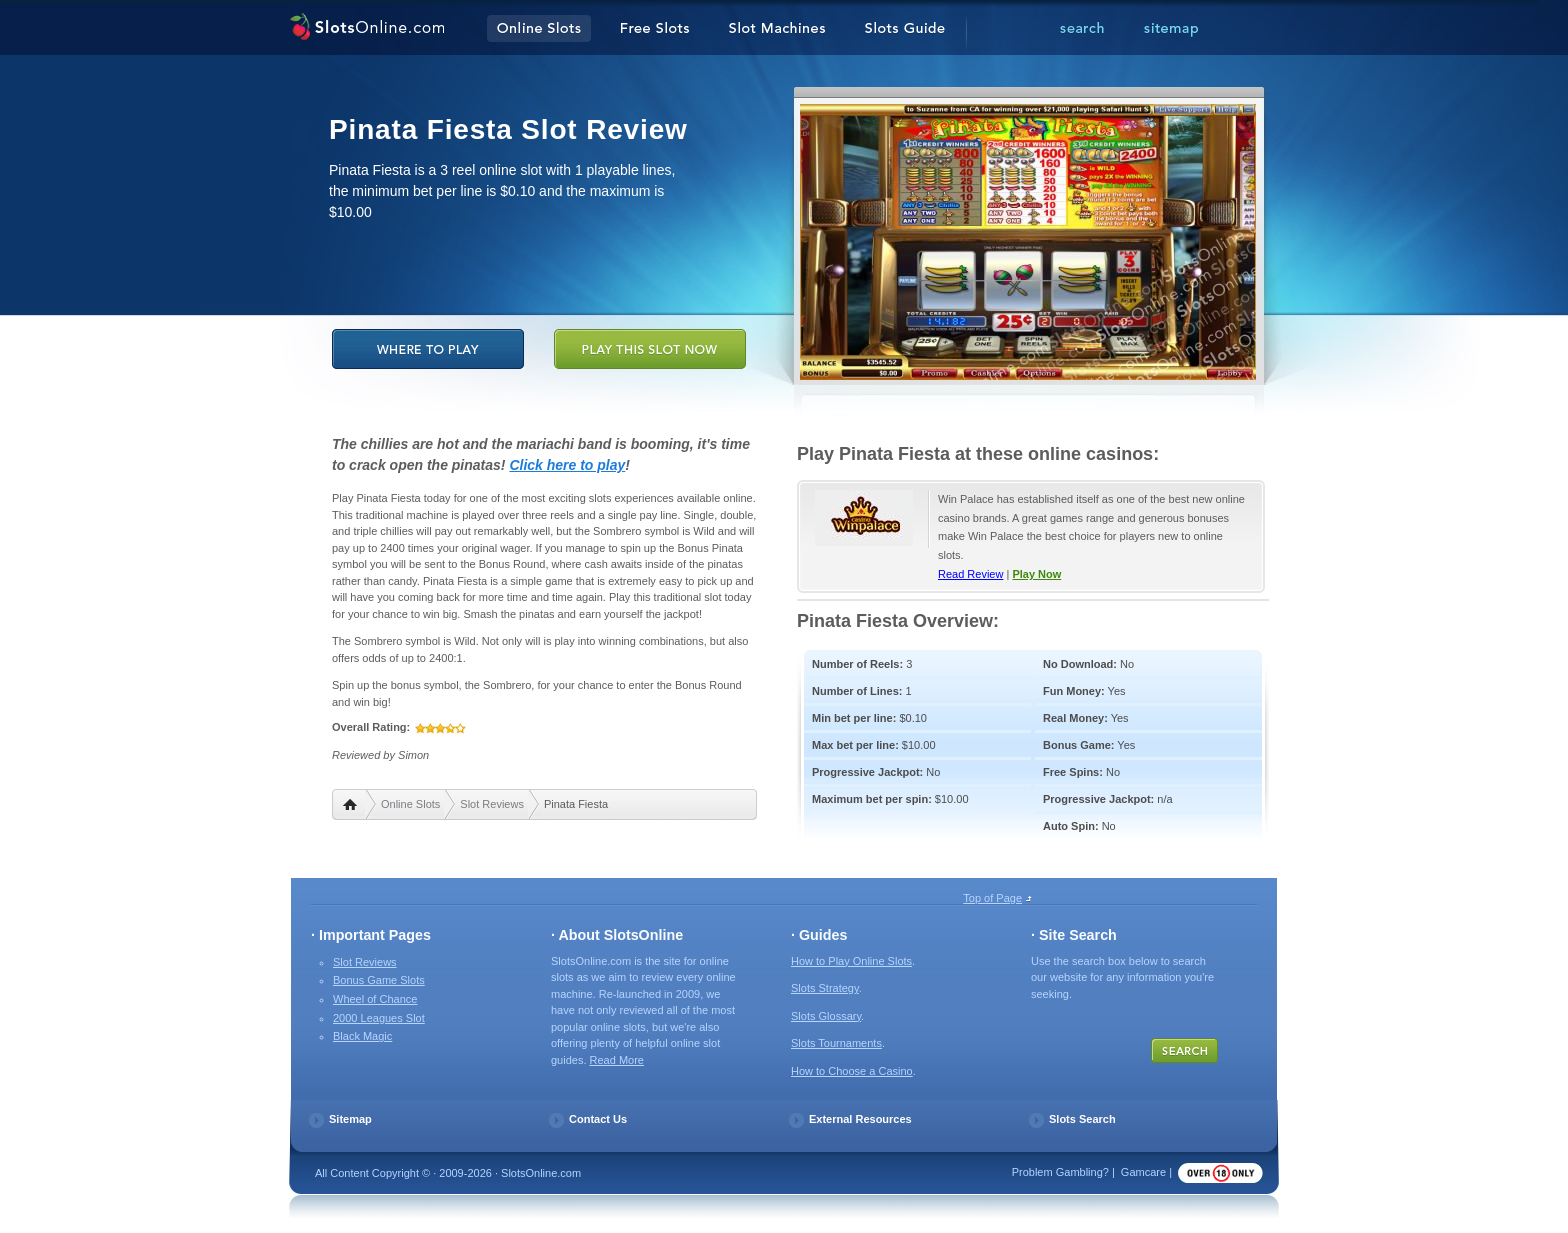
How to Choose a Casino (852, 1071)
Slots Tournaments (836, 1043)
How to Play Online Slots (851, 961)
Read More (617, 1060)
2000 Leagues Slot (379, 1018)
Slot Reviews (492, 804)
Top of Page (992, 898)
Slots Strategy (825, 988)
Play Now (1036, 574)
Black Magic (362, 1036)
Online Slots (410, 804)
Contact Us (598, 1119)
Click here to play (567, 465)
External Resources (860, 1119)
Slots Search (1082, 1119)
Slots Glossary (826, 1016)
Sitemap (350, 1119)
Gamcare (1143, 1172)
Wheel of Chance (375, 999)
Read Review (970, 574)
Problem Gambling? (1060, 1172)
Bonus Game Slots (379, 980)
